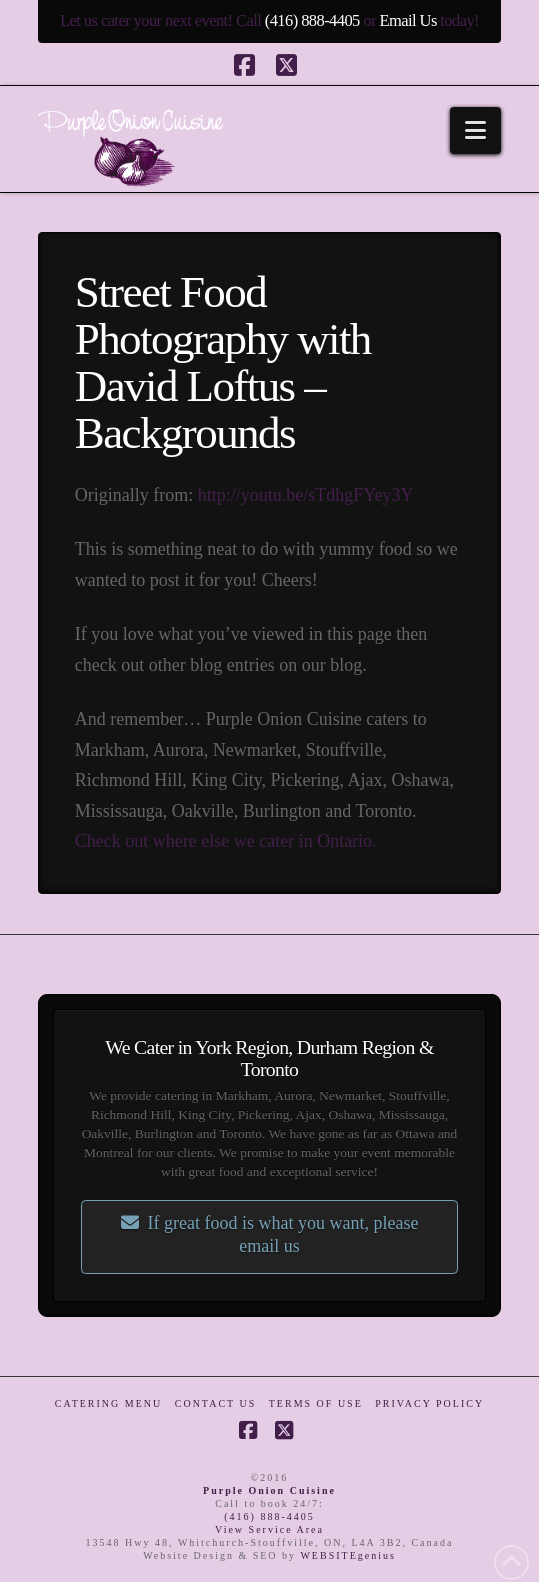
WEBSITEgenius (347, 1555)
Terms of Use (316, 1403)
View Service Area (269, 1529)
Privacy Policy (429, 1403)
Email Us (407, 20)
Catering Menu (108, 1403)
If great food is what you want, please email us (270, 1234)
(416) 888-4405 (312, 20)
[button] (475, 130)
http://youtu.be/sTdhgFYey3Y (306, 495)
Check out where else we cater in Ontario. (226, 841)
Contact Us (216, 1403)
